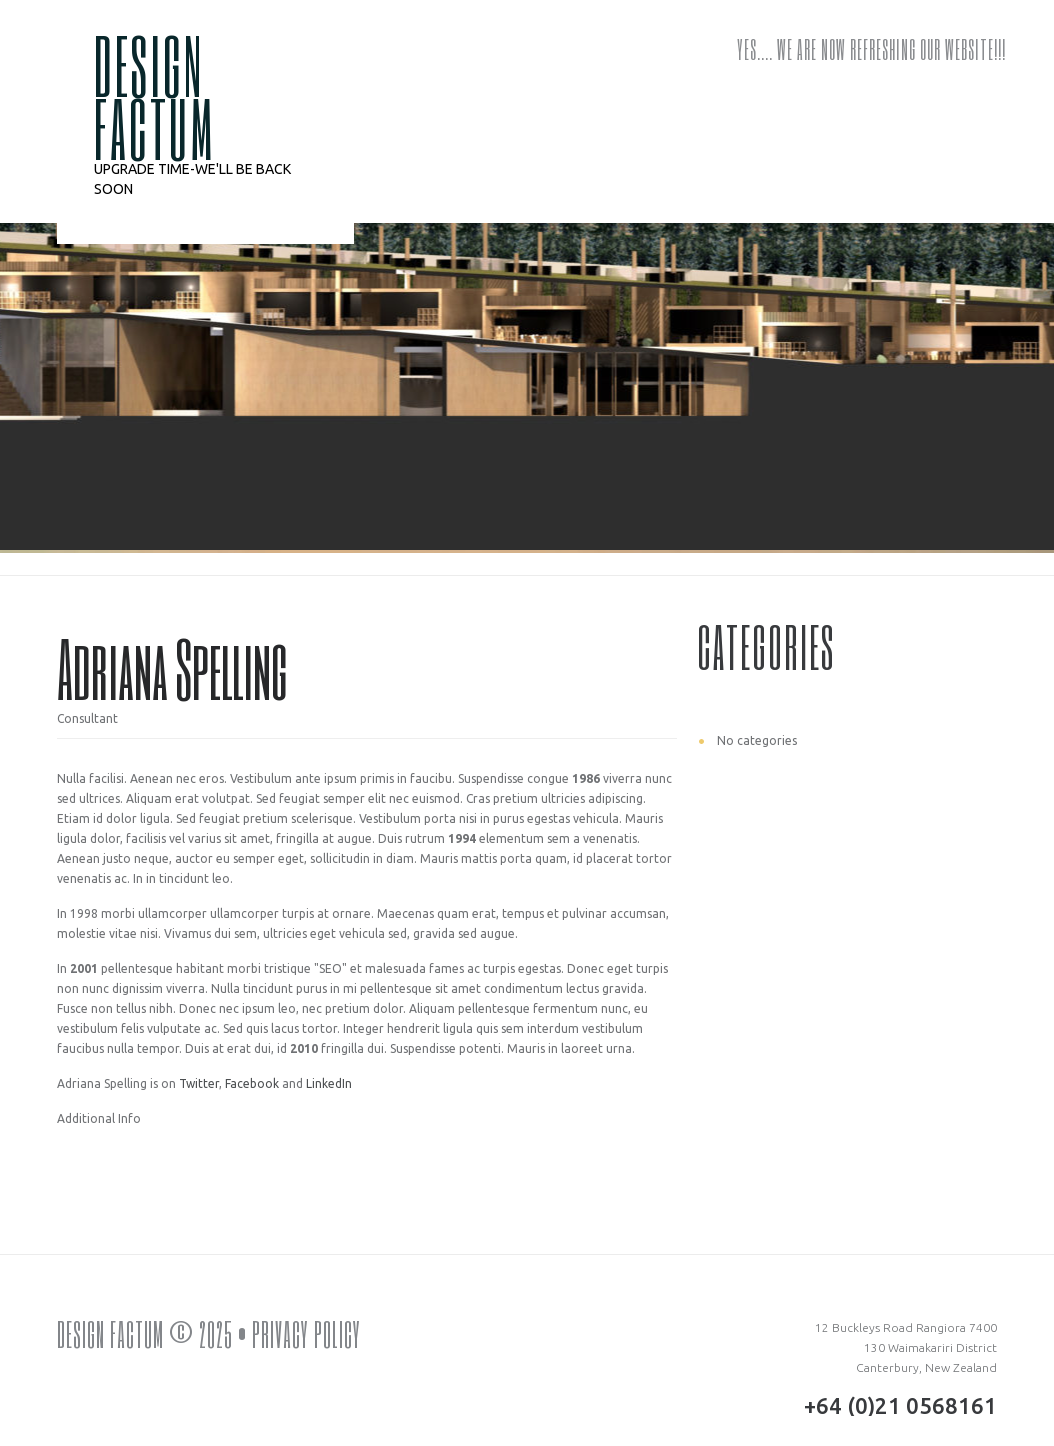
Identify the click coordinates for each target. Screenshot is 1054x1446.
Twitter (199, 1083)
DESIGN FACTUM (155, 96)
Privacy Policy (306, 1334)
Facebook (252, 1083)
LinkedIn (329, 1083)
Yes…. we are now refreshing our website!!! (871, 49)
